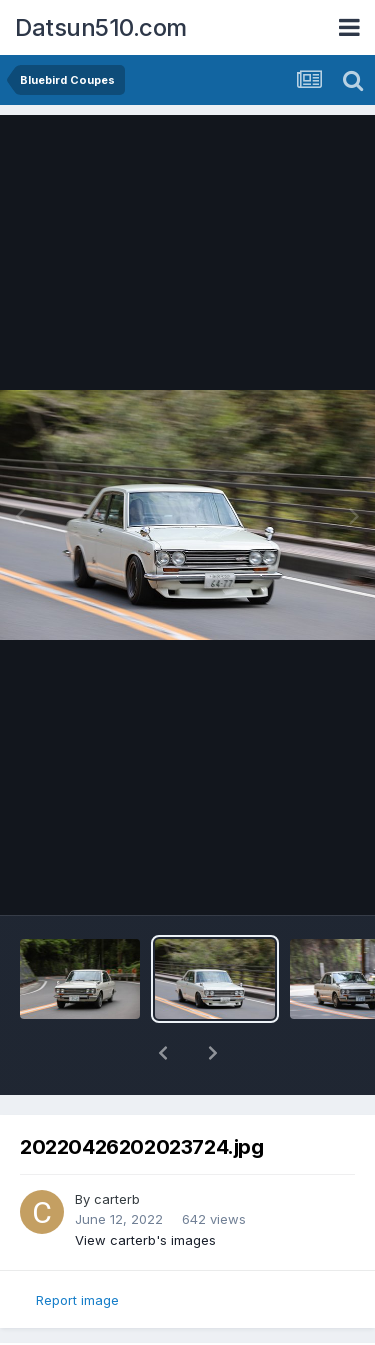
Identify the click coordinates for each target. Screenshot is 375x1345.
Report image (77, 1300)
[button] (163, 1053)
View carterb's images (145, 1240)
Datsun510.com (101, 27)
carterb (117, 1199)
